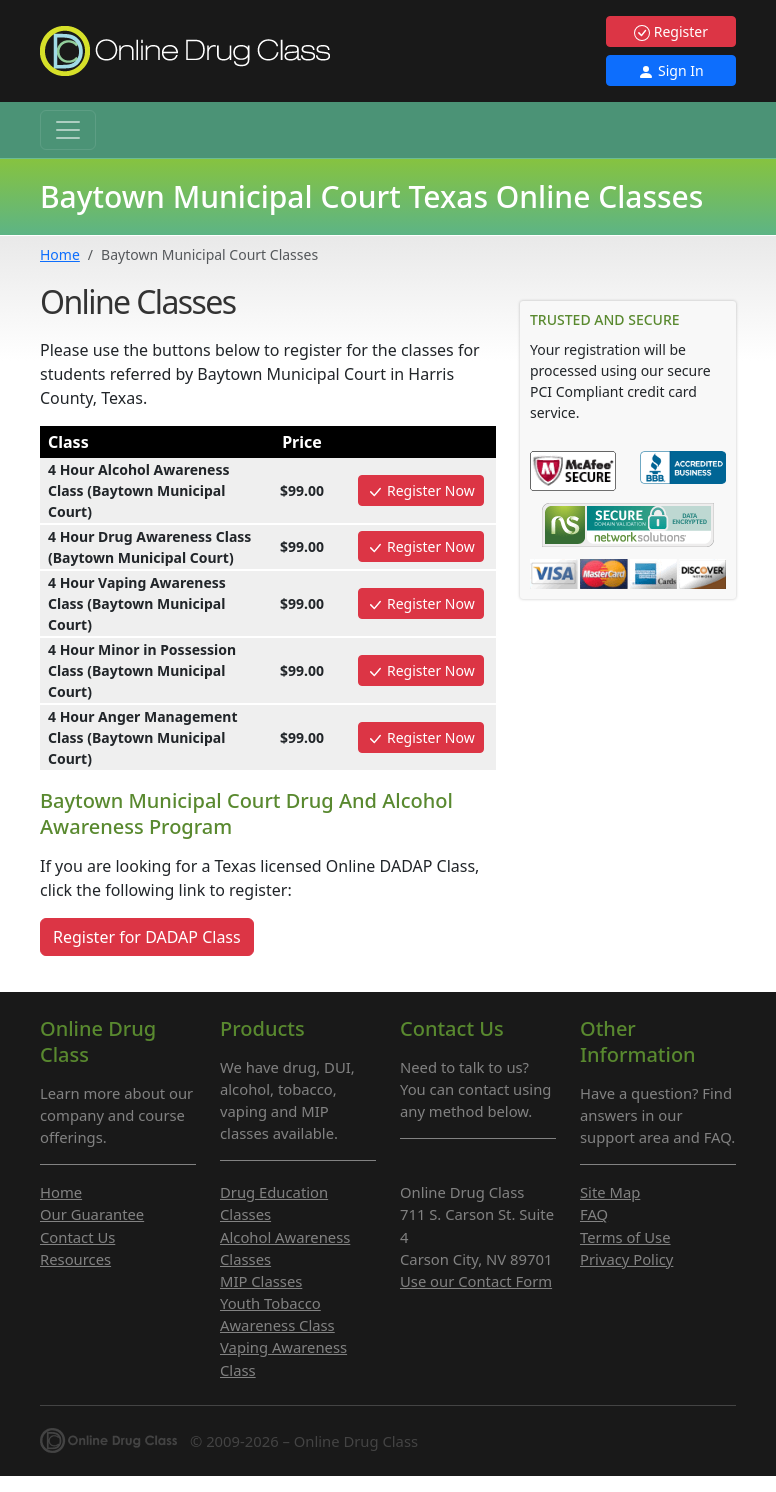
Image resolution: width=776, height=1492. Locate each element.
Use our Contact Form (476, 1281)
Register (671, 31)
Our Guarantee (92, 1214)
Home (60, 254)
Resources (75, 1259)
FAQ (594, 1214)
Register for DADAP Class (147, 937)
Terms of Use (625, 1237)
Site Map (610, 1192)
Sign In (670, 70)
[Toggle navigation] (68, 130)
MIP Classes (261, 1281)
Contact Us (77, 1237)
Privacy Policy (626, 1259)
